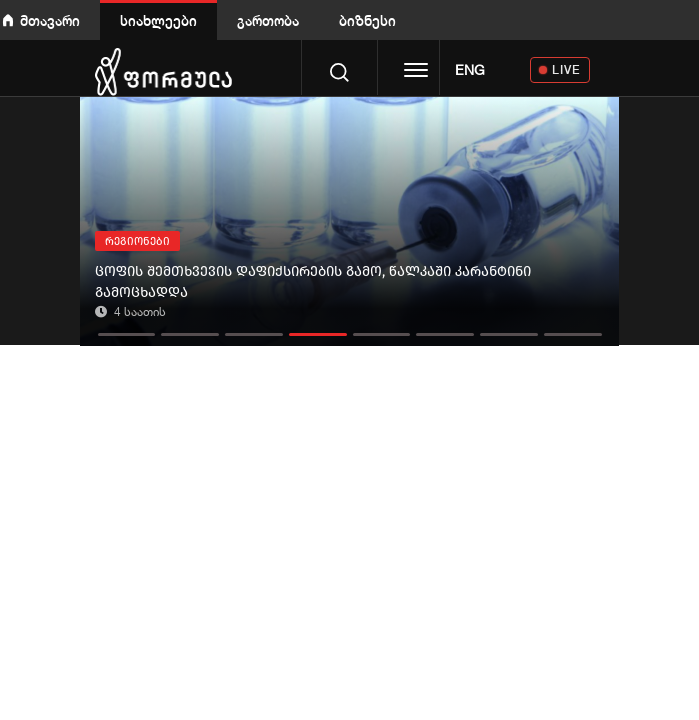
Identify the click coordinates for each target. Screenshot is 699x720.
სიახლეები (158, 20)
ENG (470, 70)
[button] (127, 329)
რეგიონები (137, 241)
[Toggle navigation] (416, 72)
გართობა (268, 20)
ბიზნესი (367, 20)
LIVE (566, 69)
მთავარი (50, 20)
